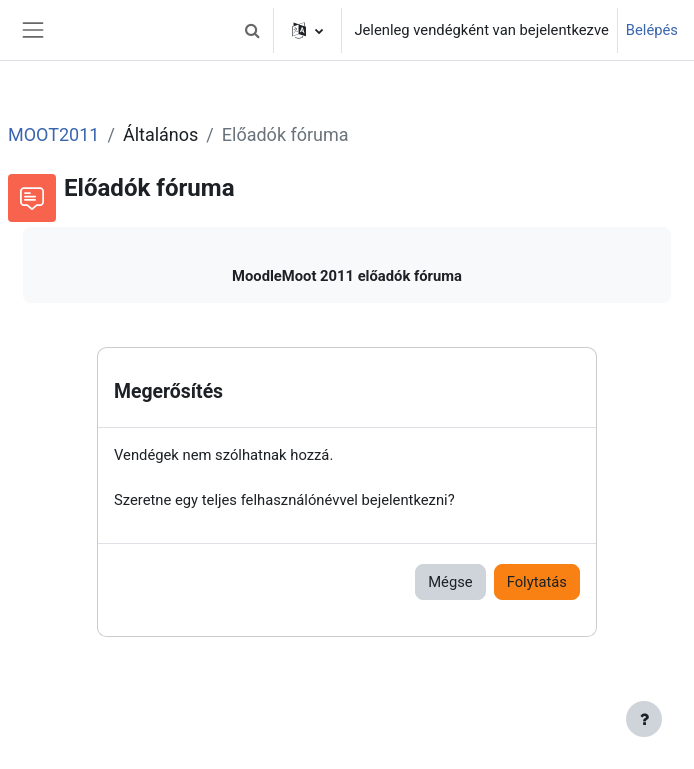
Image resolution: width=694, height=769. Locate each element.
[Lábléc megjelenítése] (644, 719)
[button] (252, 30)
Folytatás (537, 582)
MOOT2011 (53, 134)
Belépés (652, 30)
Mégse (450, 582)
